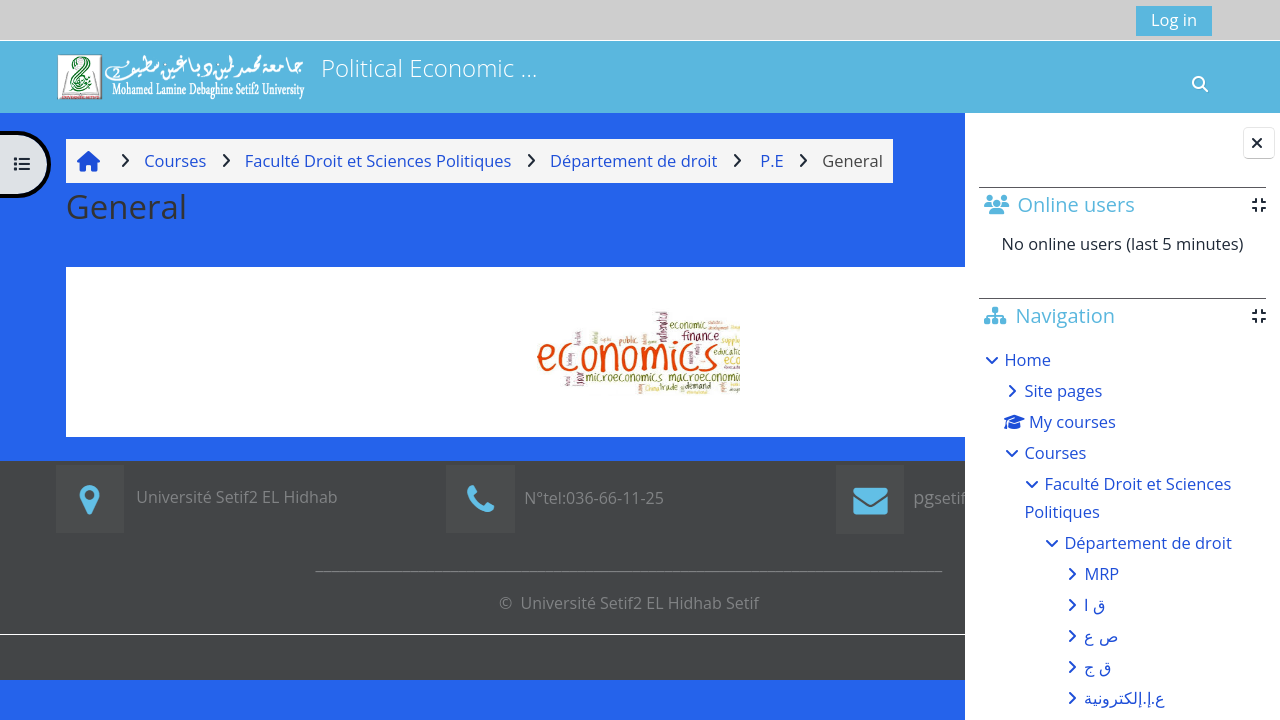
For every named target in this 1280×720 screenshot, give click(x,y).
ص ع (1100, 635)
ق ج (1097, 666)
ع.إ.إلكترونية (1124, 697)
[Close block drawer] (1259, 143)
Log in (1174, 19)
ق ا (1094, 604)
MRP (1101, 573)
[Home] (180, 74)
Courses (1055, 452)
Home (1027, 359)
